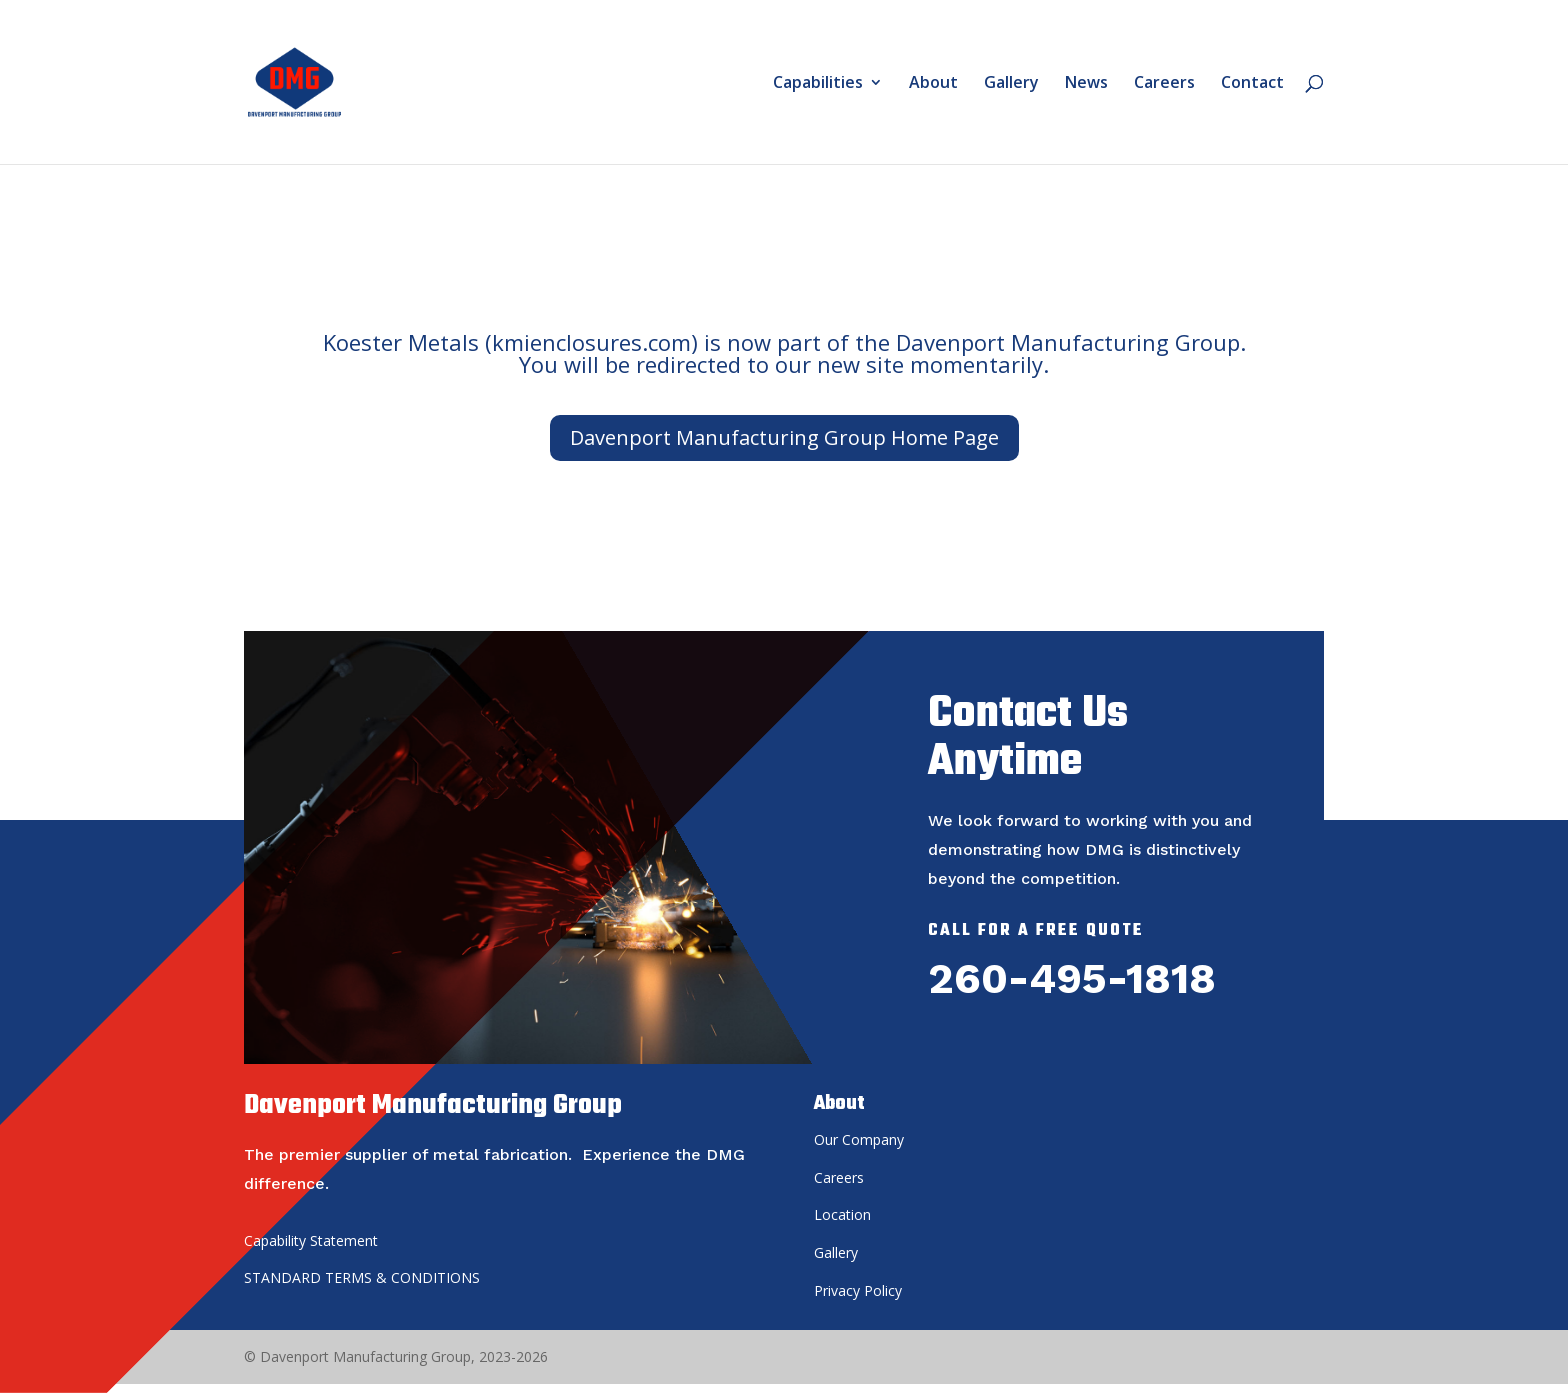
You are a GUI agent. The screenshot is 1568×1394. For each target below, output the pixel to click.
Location (842, 1214)
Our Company (859, 1139)
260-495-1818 (1072, 978)
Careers (1164, 84)
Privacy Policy (858, 1290)
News (1086, 84)
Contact (1252, 84)
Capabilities (818, 84)
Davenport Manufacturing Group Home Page (784, 437)
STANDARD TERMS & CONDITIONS (362, 1277)
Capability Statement (311, 1240)
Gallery (1011, 84)
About (933, 84)
